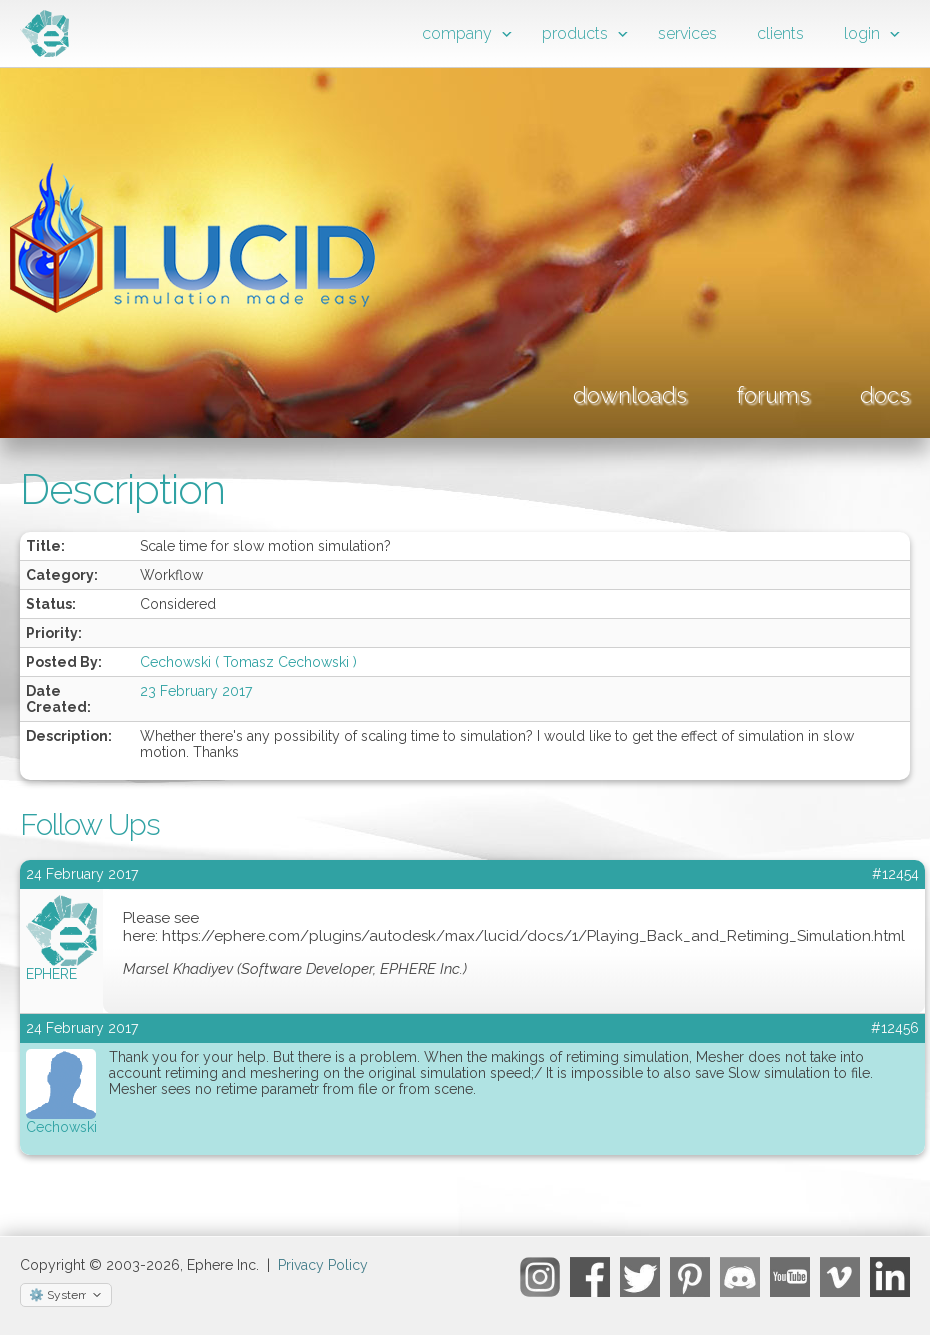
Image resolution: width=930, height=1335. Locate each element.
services (687, 33)
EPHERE (51, 974)
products (575, 33)
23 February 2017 (196, 691)
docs (885, 395)
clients (780, 33)
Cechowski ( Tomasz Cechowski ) (248, 662)
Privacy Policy (323, 1265)
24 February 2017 (82, 1028)
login (862, 33)
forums (773, 395)
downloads (630, 395)
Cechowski (61, 1127)
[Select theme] (66, 1295)
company (457, 33)
